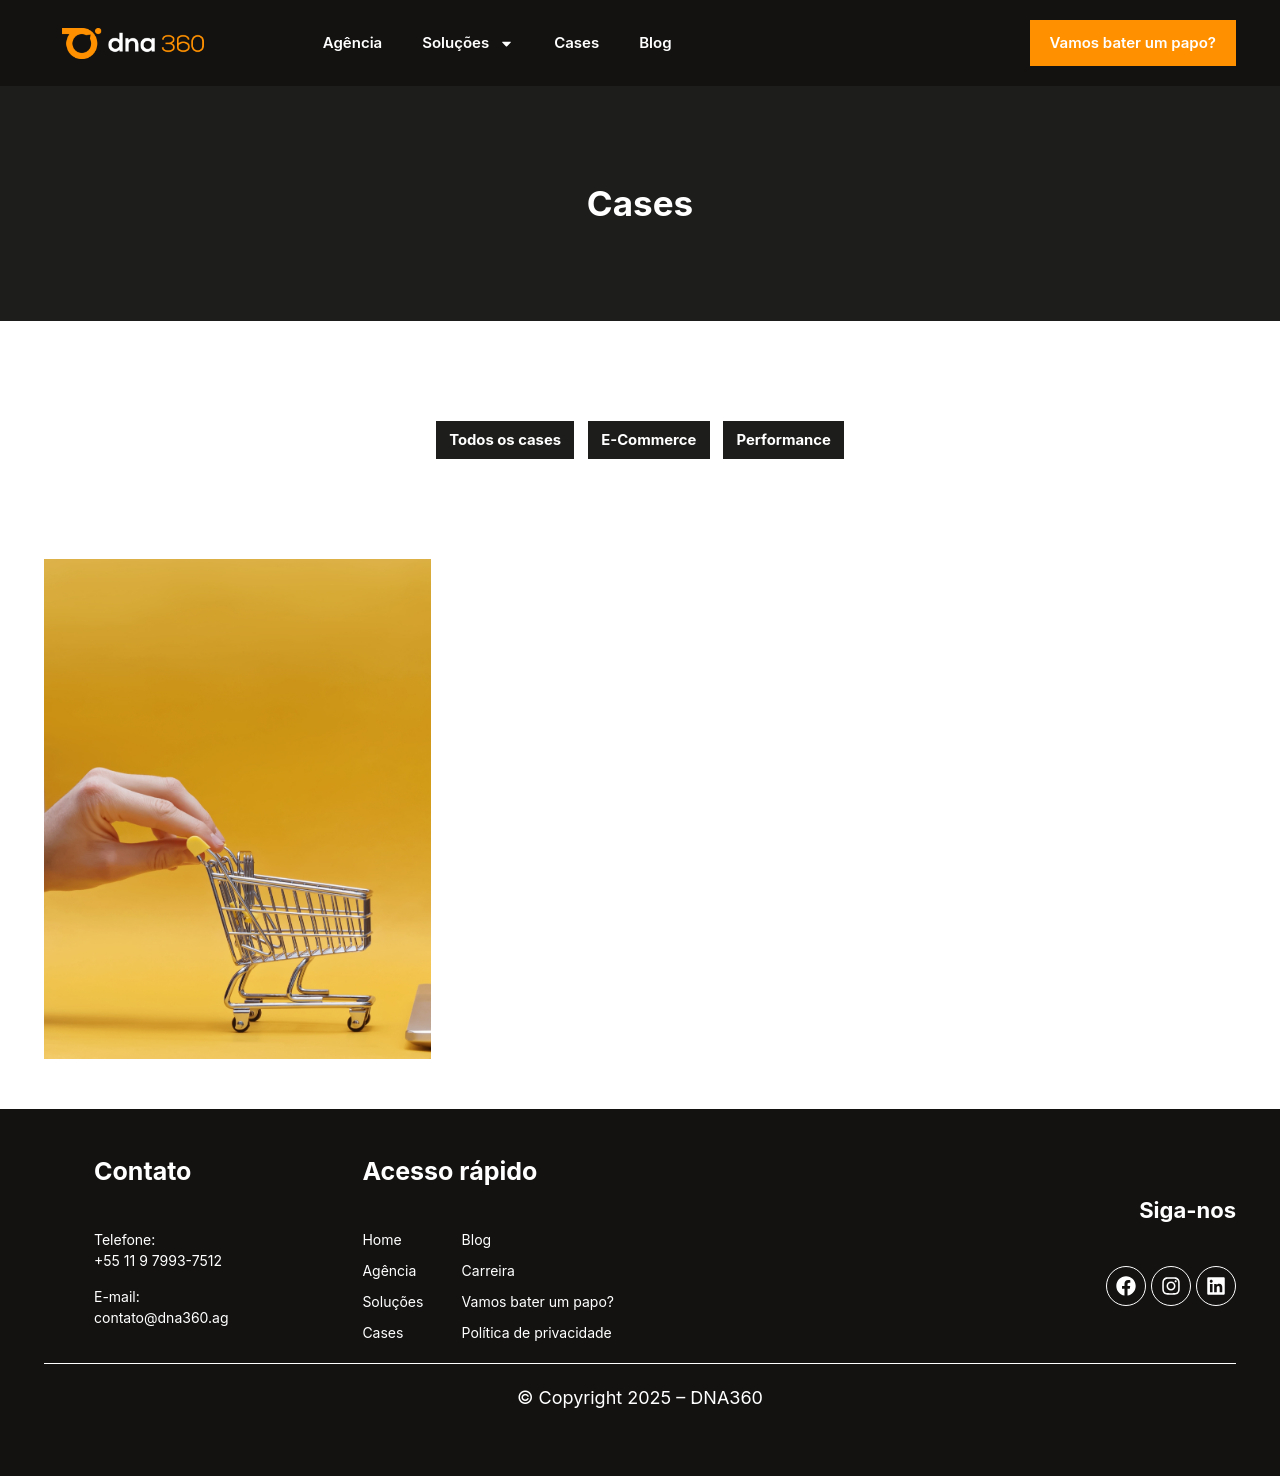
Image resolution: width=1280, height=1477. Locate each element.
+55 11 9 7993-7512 (158, 1262)
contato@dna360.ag (161, 1318)
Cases (576, 42)
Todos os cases (499, 440)
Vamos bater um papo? (1133, 42)
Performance (790, 440)
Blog (655, 42)
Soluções (468, 43)
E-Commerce (649, 440)
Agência (352, 42)
